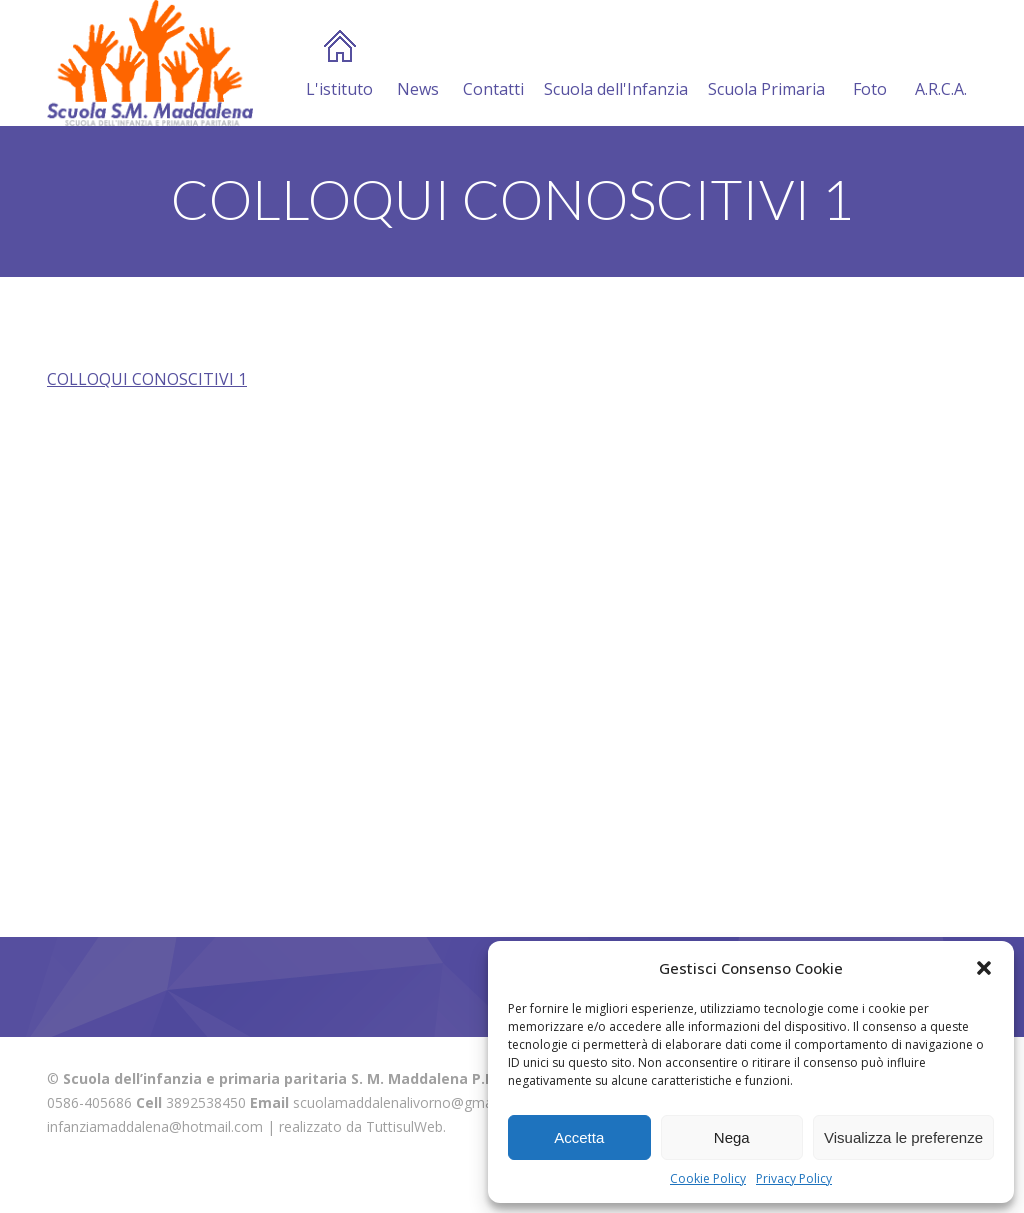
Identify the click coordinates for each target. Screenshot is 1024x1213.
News (418, 65)
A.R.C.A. (941, 65)
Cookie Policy (708, 1178)
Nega (732, 1137)
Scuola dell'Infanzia (616, 65)
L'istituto (339, 65)
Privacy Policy (794, 1178)
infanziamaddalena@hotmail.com (155, 1126)
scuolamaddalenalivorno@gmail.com (412, 1102)
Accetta (579, 1137)
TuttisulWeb (404, 1126)
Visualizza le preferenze (903, 1137)
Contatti (493, 65)
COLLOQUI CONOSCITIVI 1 (147, 379)
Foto (870, 65)
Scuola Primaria (766, 65)
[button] (984, 968)
